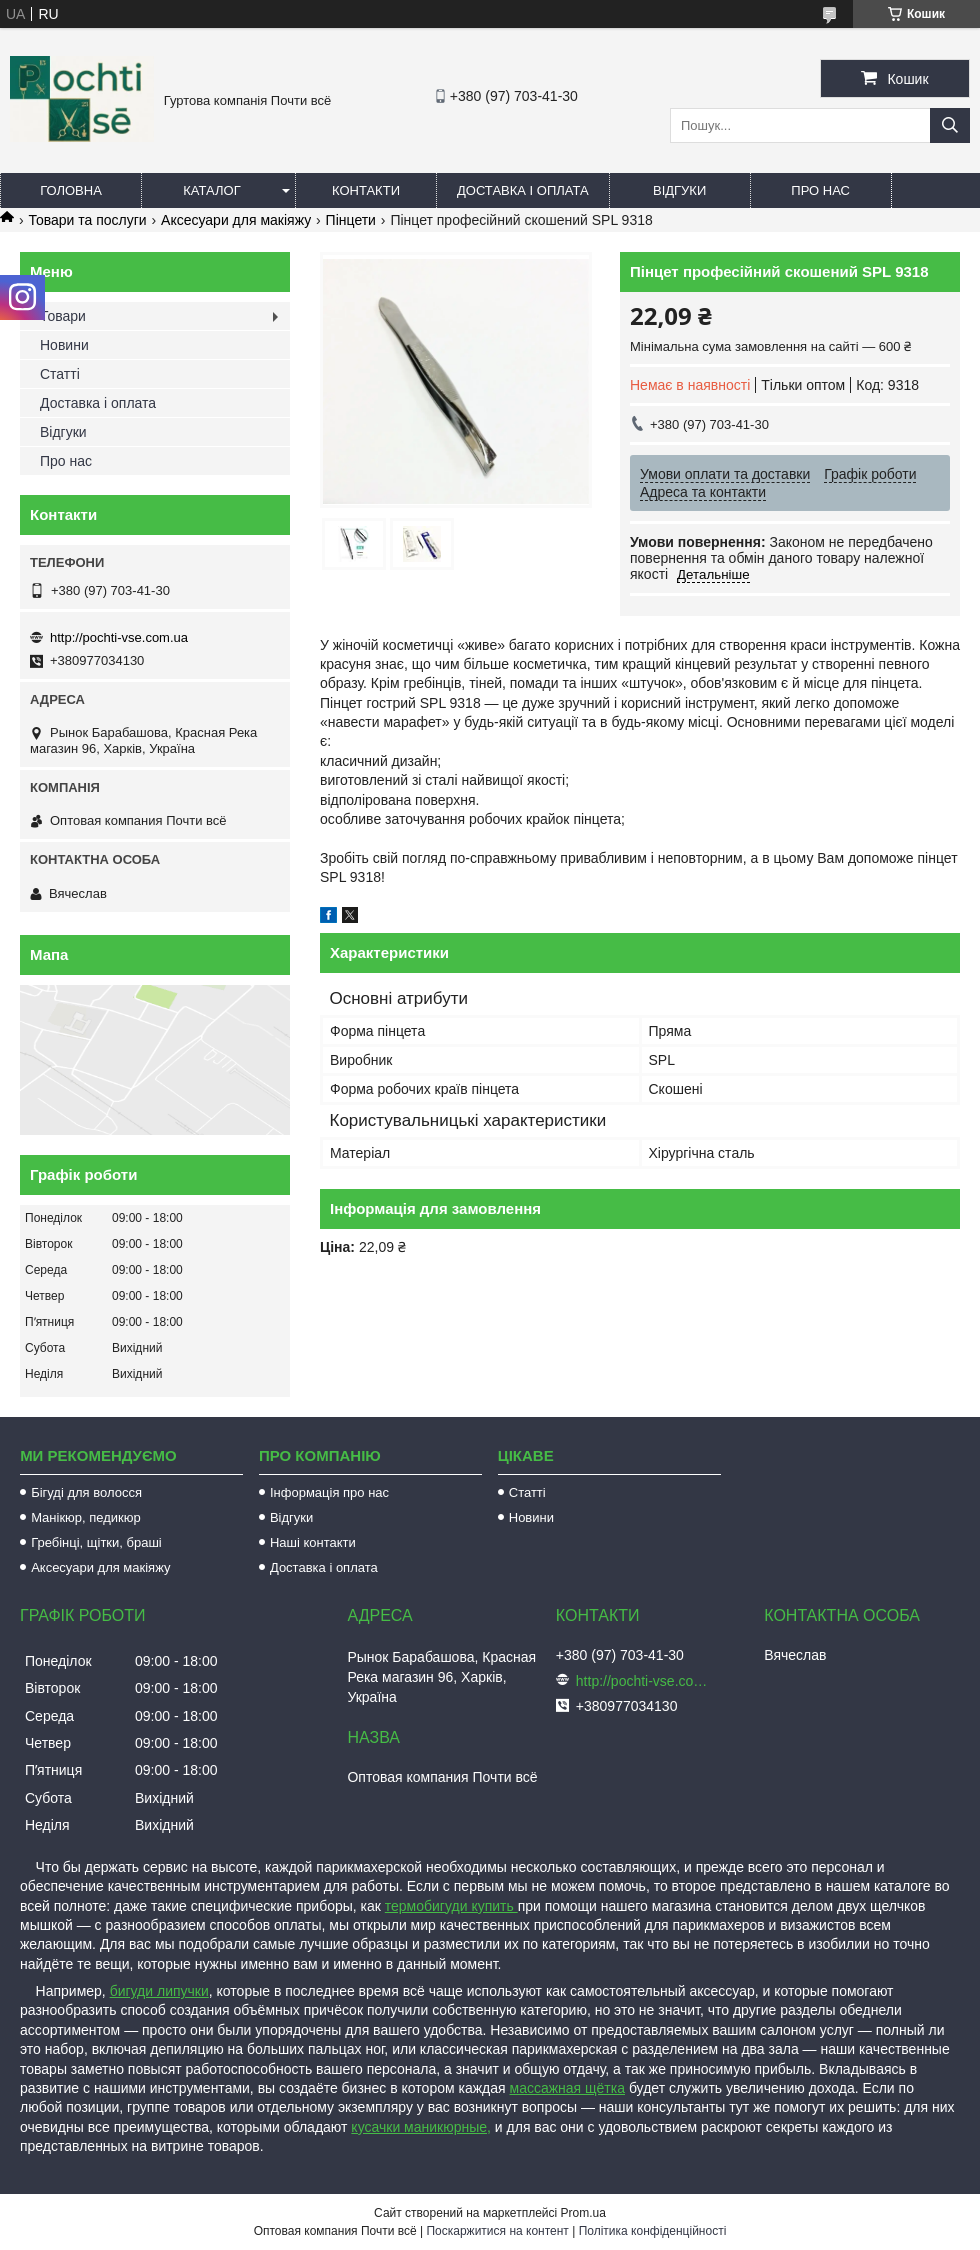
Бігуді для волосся (86, 1492)
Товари (63, 316)
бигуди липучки (159, 1991)
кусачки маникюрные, (421, 2127)
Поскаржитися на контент (497, 2231)
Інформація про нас (329, 1492)
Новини (64, 345)
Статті (60, 374)
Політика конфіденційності (653, 2231)
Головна (71, 190)
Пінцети (351, 220)
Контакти (366, 190)
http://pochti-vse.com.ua (119, 637)
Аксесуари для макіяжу (236, 220)
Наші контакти (313, 1542)
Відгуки (679, 190)
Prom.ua (583, 2213)
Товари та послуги (87, 220)
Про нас (820, 190)
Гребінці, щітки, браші (96, 1542)
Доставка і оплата (523, 190)
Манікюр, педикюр (86, 1517)
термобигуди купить (451, 1906)
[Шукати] (950, 125)
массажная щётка (568, 2088)
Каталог (211, 190)
